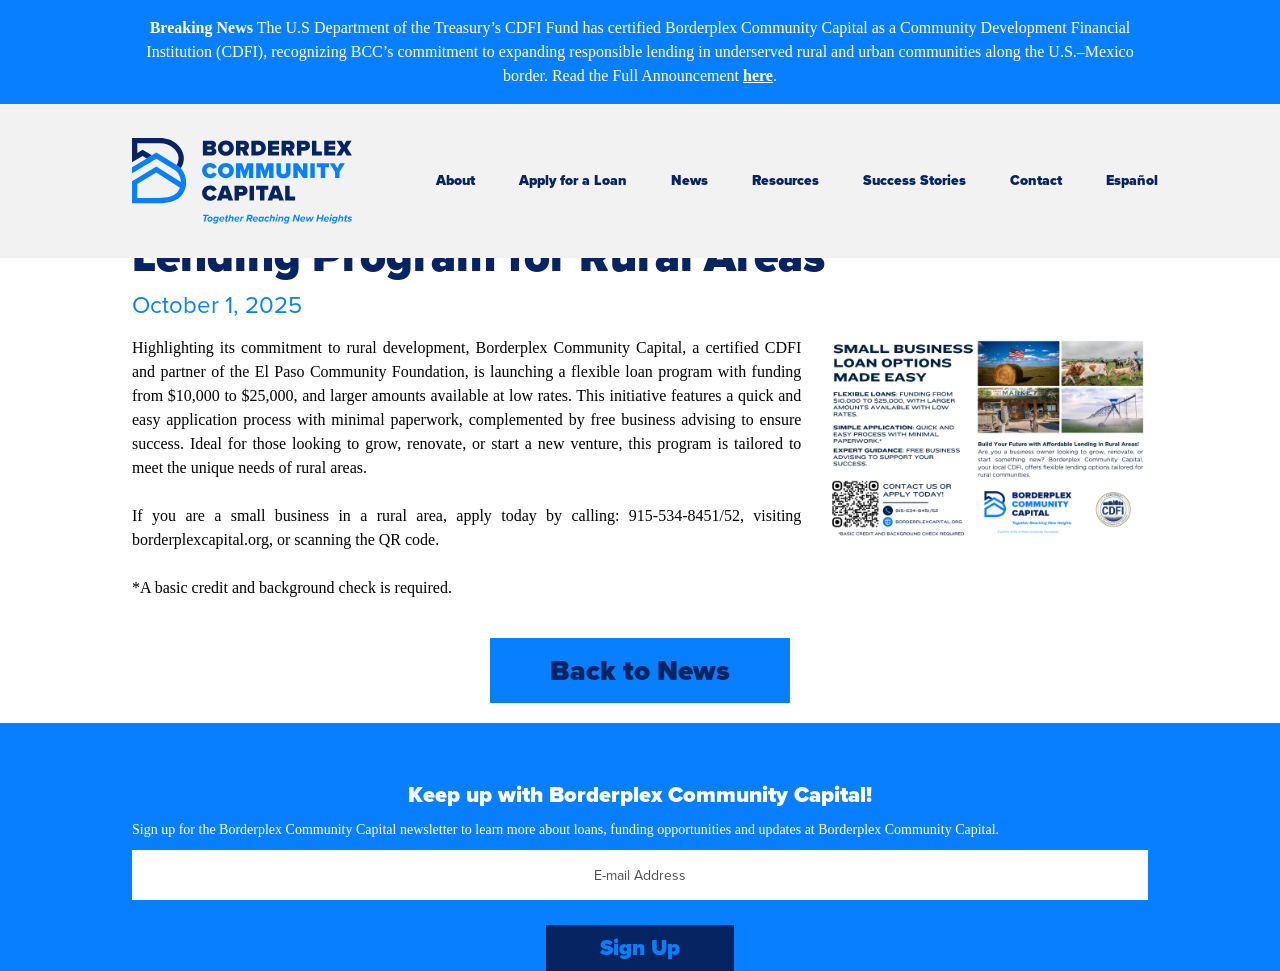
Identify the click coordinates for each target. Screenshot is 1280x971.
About (455, 180)
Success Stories (914, 180)
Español (1132, 180)
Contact (1036, 180)
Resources (785, 180)
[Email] (640, 875)
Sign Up (640, 947)
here (758, 75)
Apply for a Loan (573, 180)
